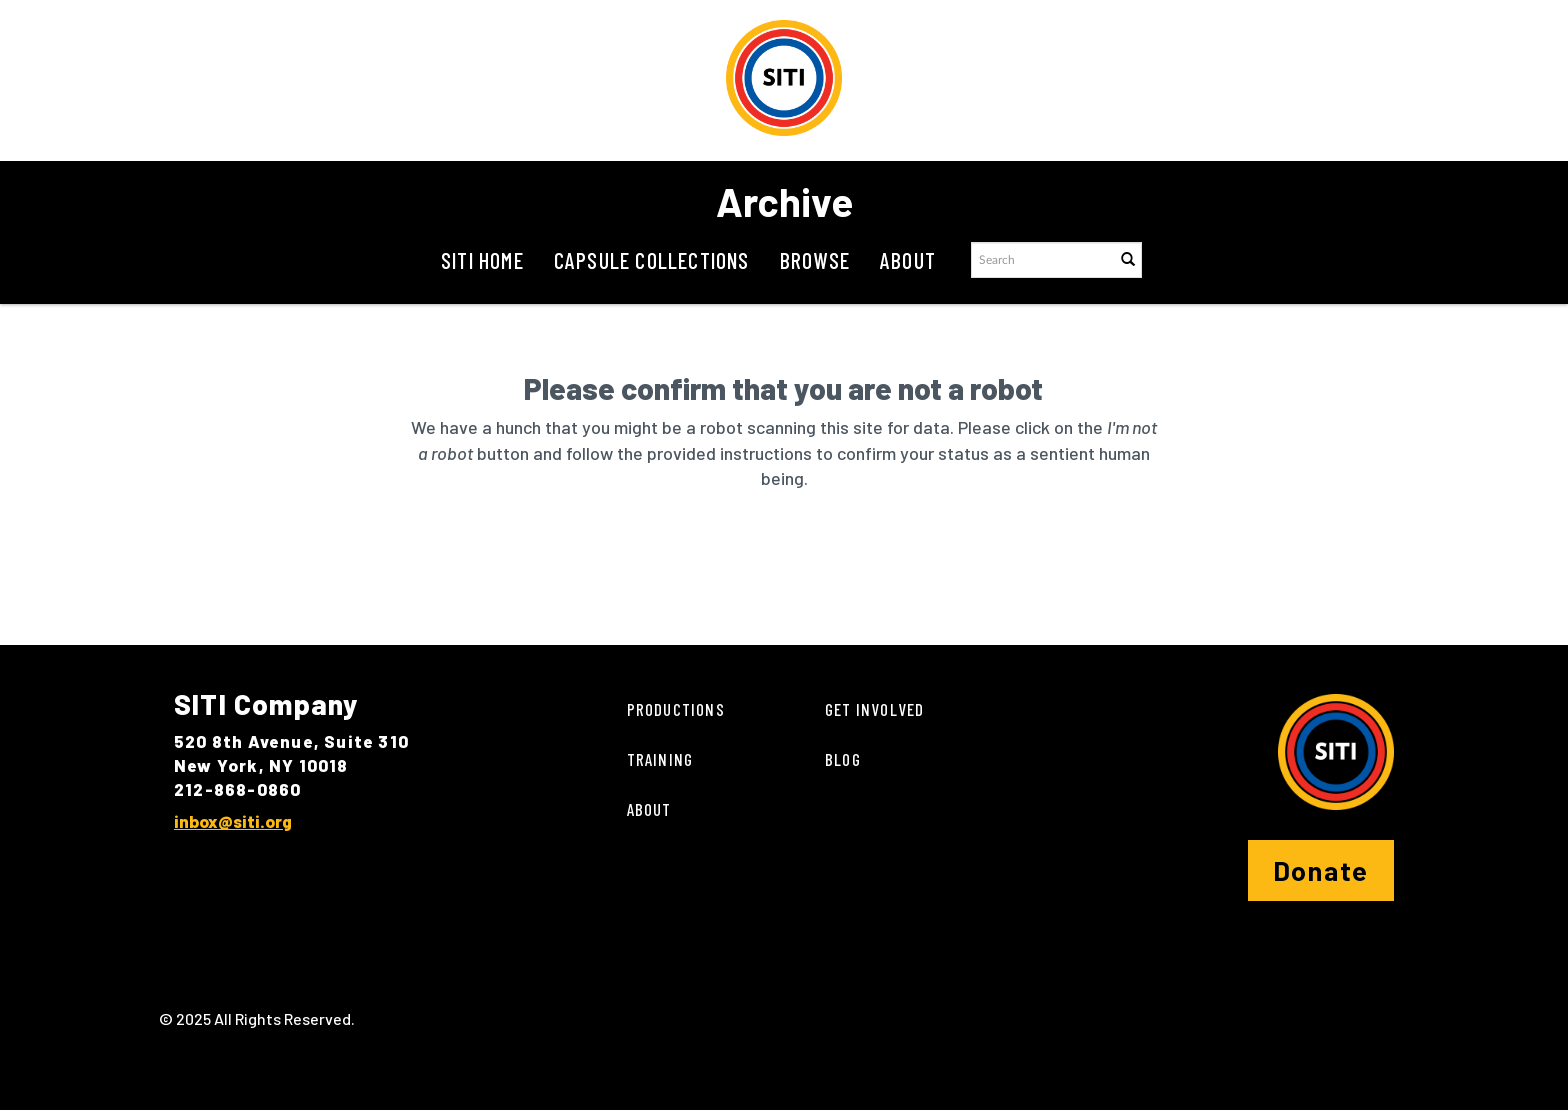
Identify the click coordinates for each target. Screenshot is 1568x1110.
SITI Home (482, 260)
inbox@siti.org (233, 821)
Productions (676, 709)
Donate (1321, 870)
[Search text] (1042, 260)
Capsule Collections (652, 260)
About (908, 260)
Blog (843, 759)
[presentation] (738, 555)
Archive (784, 201)
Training (660, 759)
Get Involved (874, 709)
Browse (815, 260)
